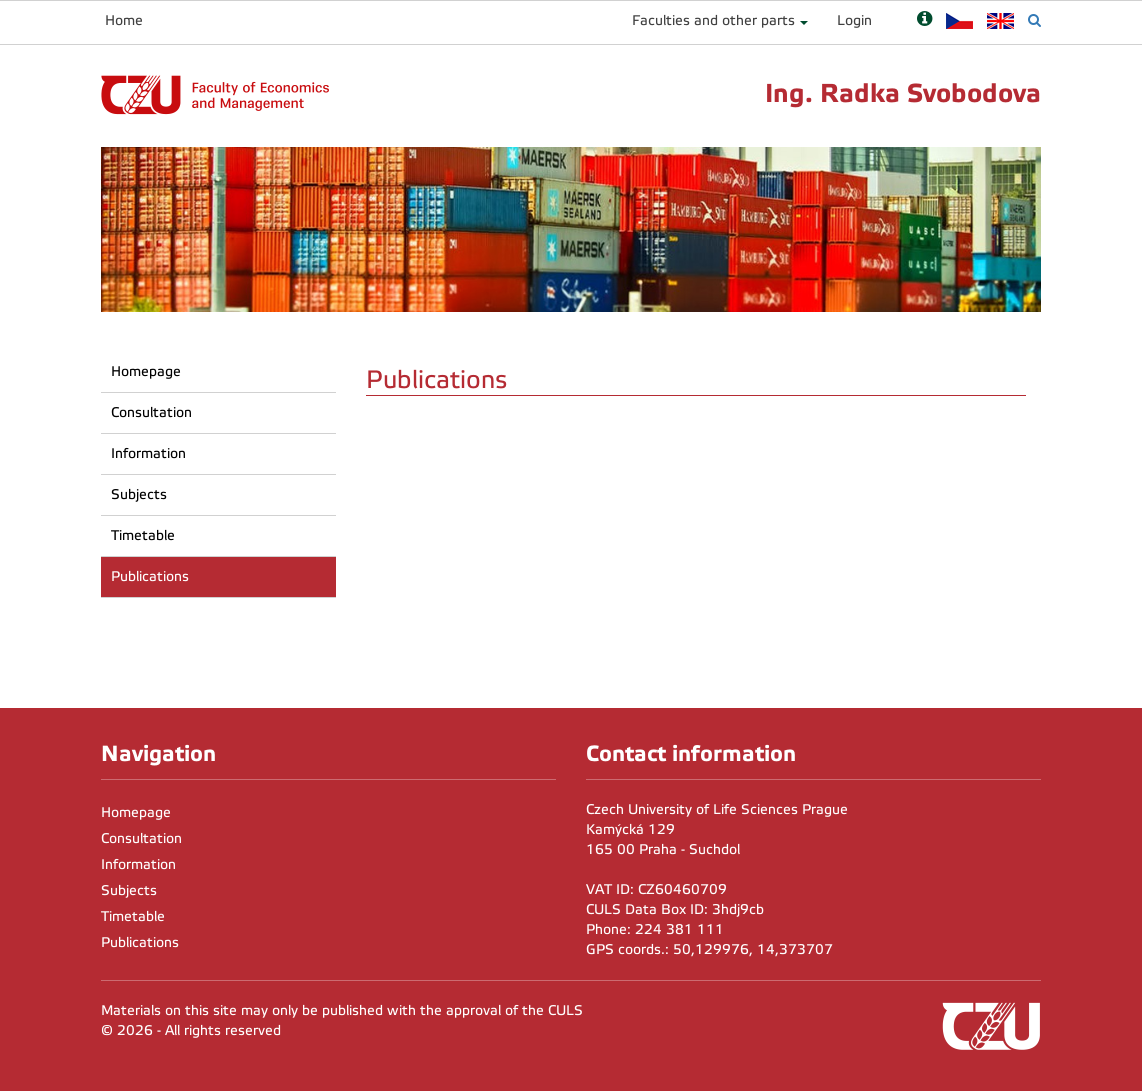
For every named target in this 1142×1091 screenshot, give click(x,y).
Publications (150, 576)
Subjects (139, 494)
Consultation (151, 412)
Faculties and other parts (713, 20)
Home (124, 20)
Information (148, 453)
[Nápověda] (924, 20)
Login (854, 20)
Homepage (146, 371)
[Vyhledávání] (1034, 20)
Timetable (143, 535)
